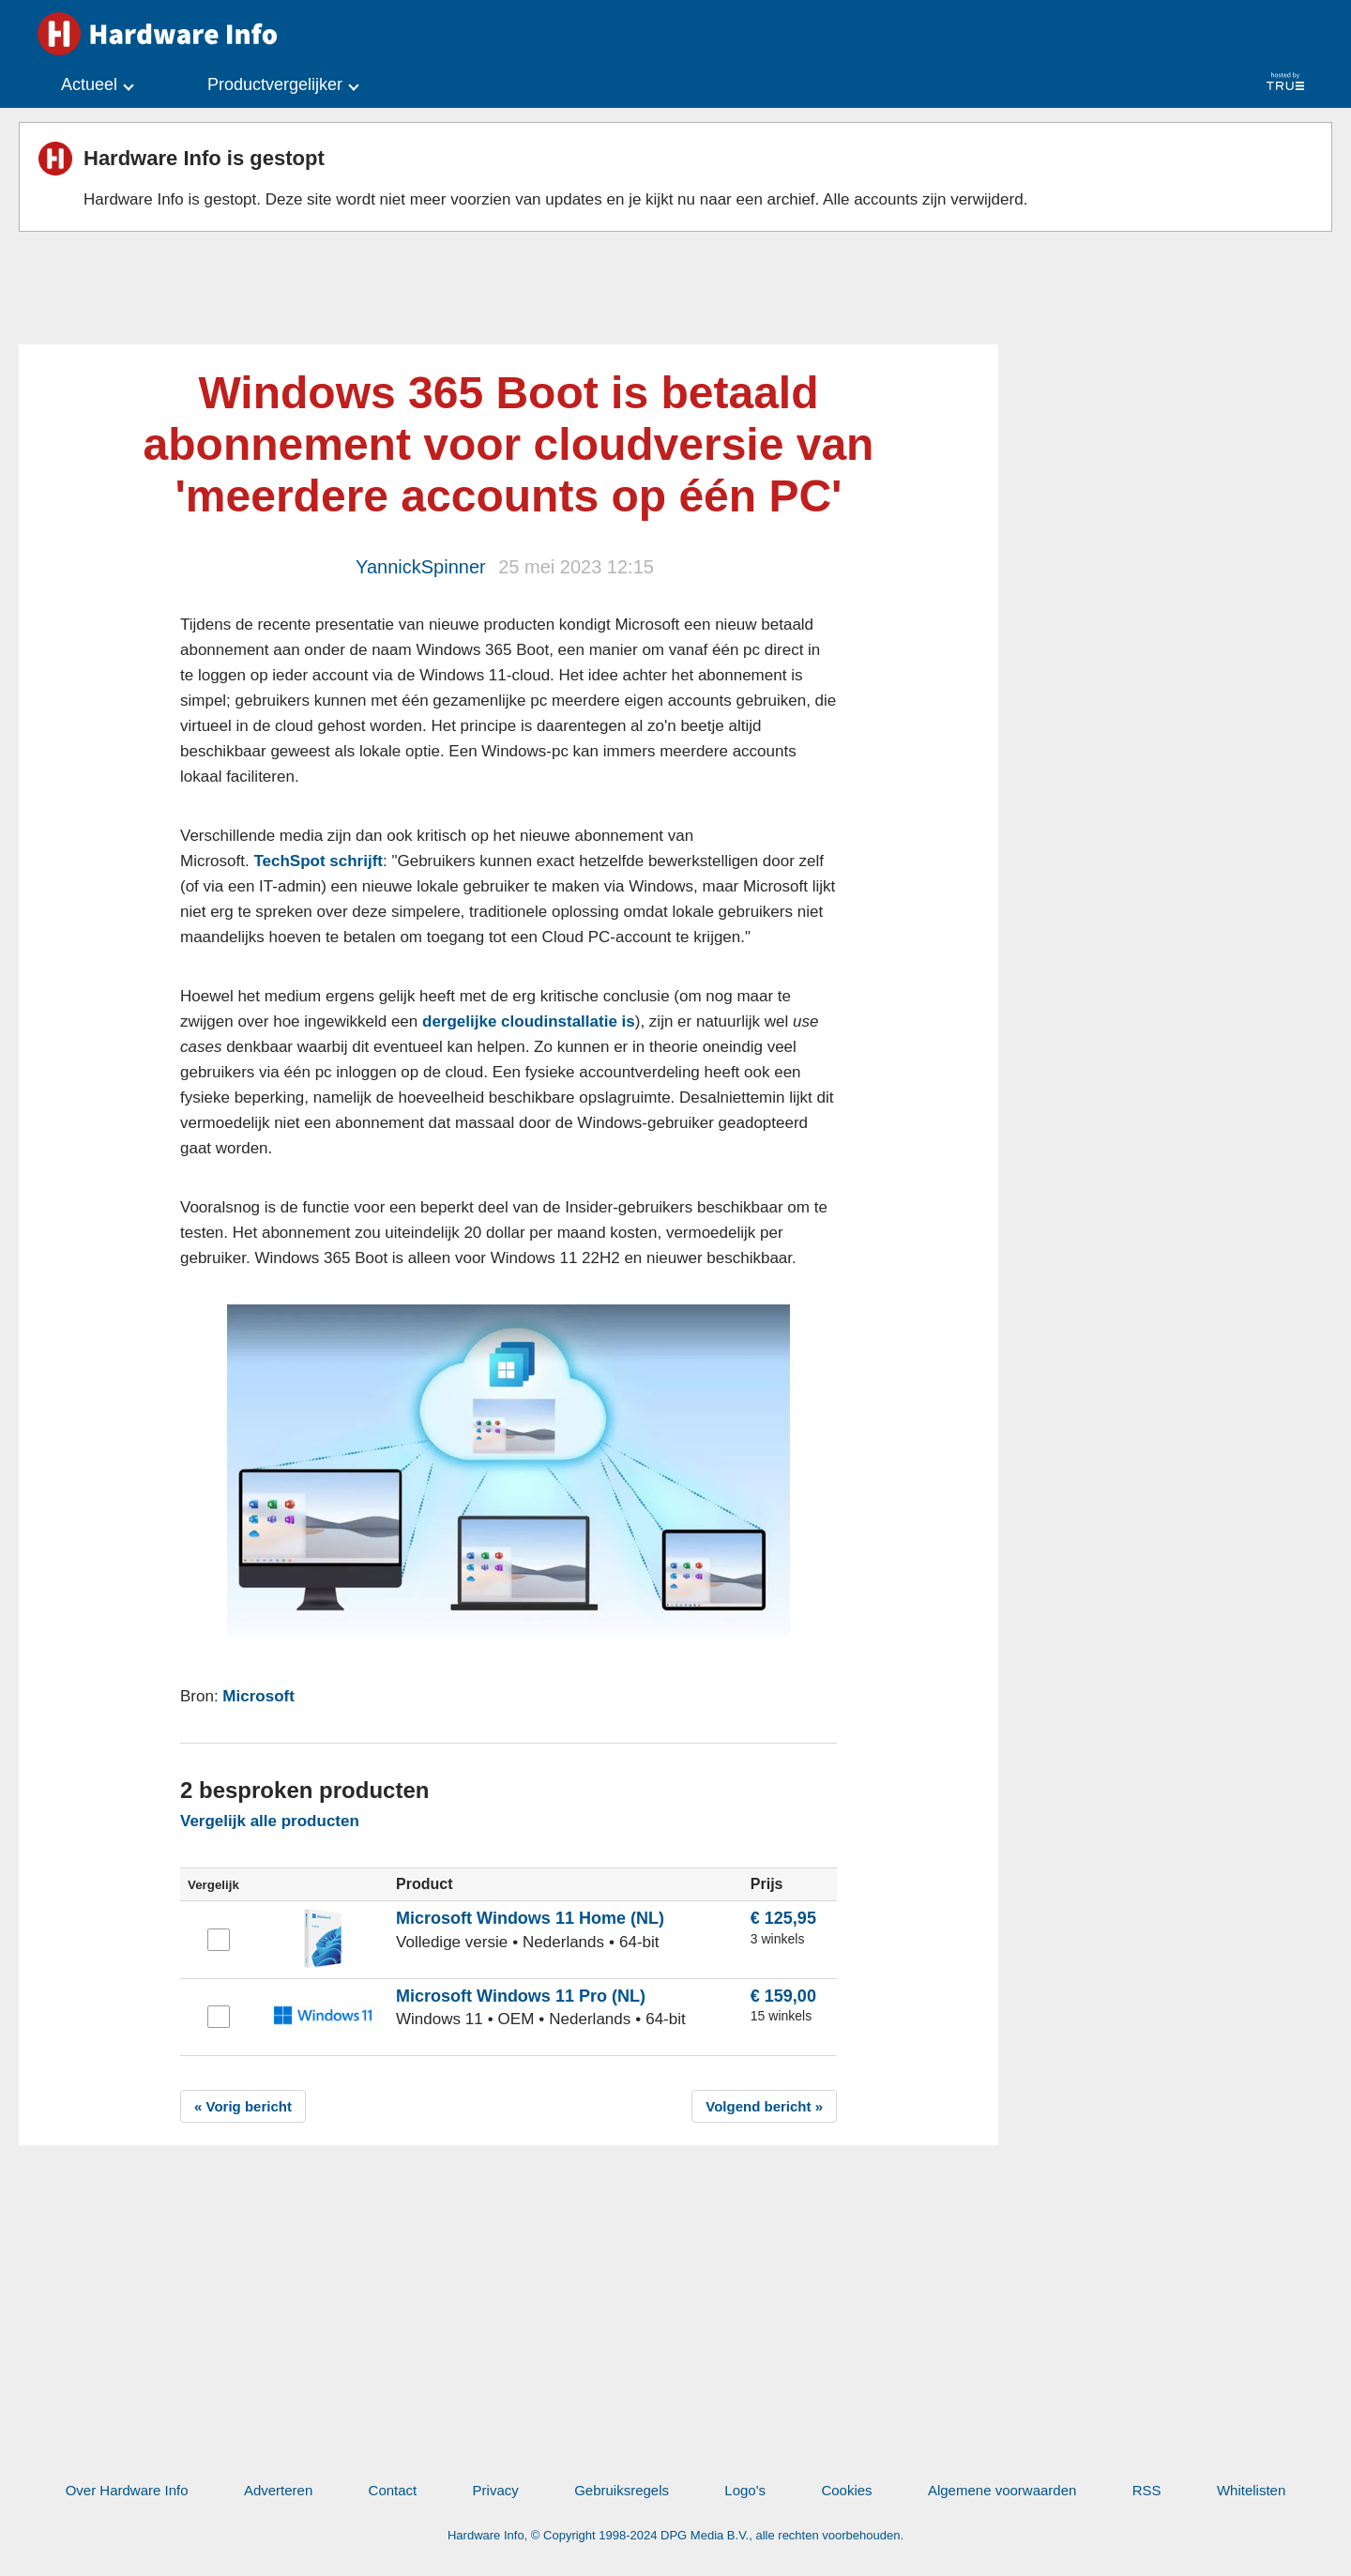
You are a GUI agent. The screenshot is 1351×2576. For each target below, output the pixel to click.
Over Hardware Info (127, 2490)
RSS (1146, 2490)
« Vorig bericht (243, 2106)
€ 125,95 (783, 1918)
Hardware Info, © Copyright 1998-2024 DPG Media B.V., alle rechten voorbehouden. (675, 2535)
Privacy (496, 2490)
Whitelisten (1251, 2490)
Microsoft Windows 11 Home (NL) (530, 1918)
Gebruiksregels (621, 2490)
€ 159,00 (783, 1996)
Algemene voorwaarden (1002, 2490)
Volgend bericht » (764, 2106)
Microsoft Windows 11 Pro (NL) (520, 1996)
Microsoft (258, 1696)
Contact (393, 2490)
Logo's (745, 2490)
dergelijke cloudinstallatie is (528, 1021)
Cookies (846, 2490)
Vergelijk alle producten (269, 1821)
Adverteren (278, 2490)
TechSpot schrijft (318, 861)
